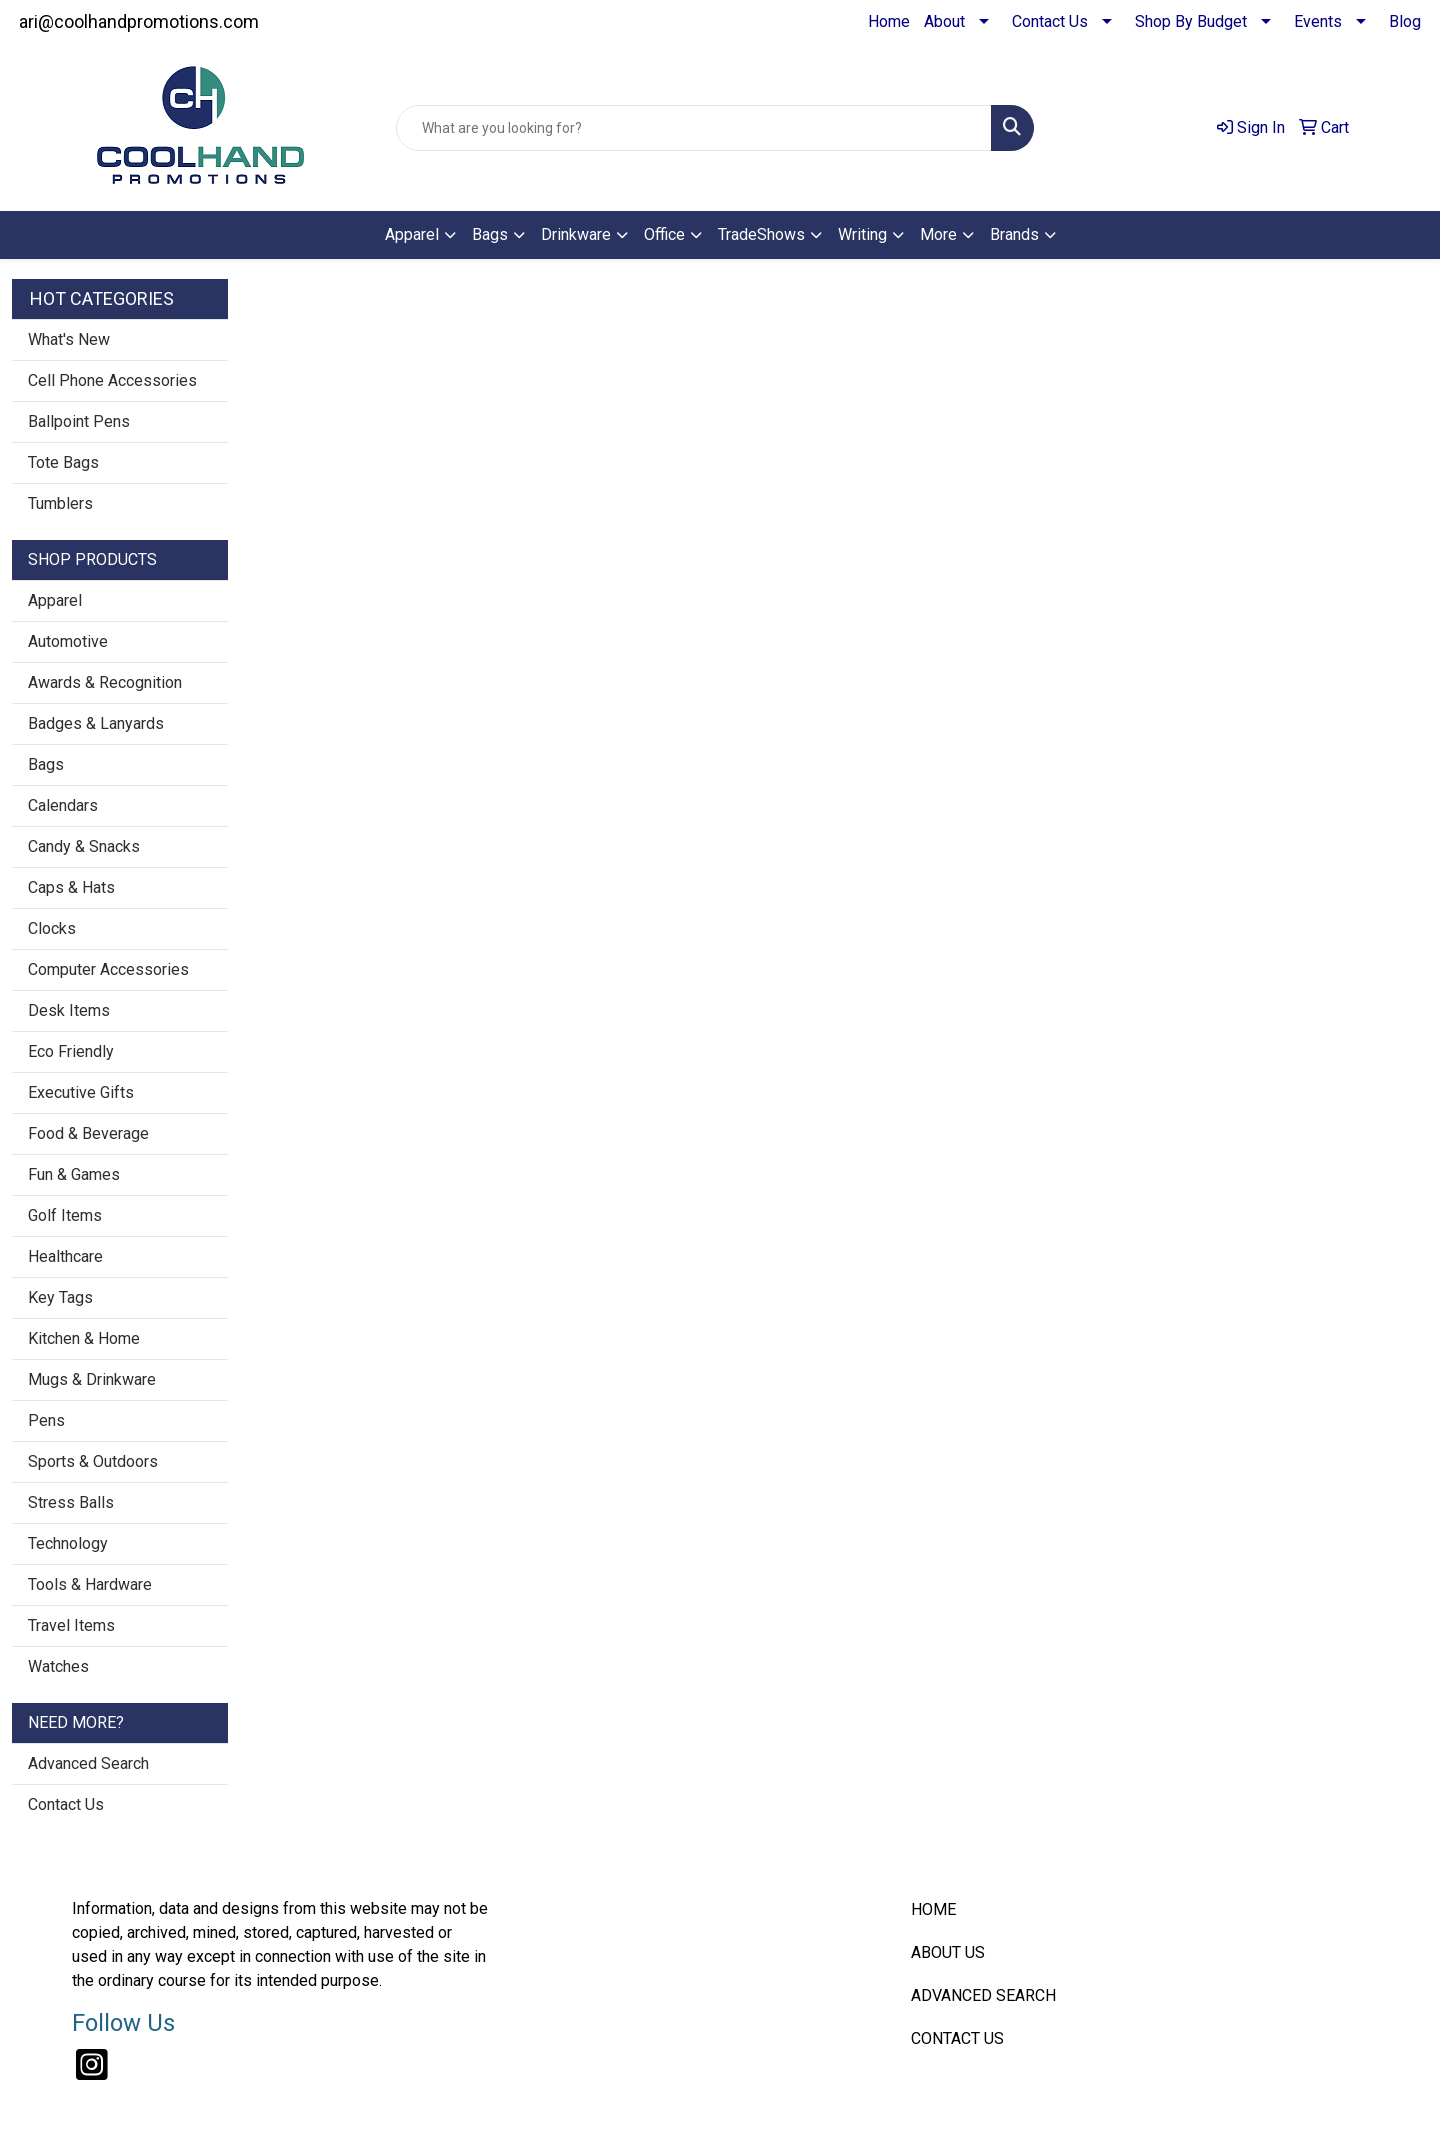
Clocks (52, 928)
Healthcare (65, 1256)
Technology (68, 1543)
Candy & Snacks (84, 846)
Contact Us (1050, 21)
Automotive (68, 641)
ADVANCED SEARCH (983, 1995)
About (944, 21)
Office (664, 234)
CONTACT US (957, 2038)
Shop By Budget (1191, 21)
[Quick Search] (694, 128)
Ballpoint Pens (79, 421)
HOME (933, 1909)
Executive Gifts (81, 1092)
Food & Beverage (88, 1133)
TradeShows (761, 234)
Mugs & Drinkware (92, 1379)
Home (889, 21)
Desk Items (69, 1010)
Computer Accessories (108, 969)
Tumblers (60, 503)
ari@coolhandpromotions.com (139, 21)
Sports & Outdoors (93, 1461)
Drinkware (576, 234)
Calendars (63, 805)
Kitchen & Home (84, 1338)
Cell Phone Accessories (112, 380)
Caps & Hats (71, 887)
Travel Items (71, 1625)
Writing (862, 234)
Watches (58, 1666)
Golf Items (65, 1215)
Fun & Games (74, 1174)
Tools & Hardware (90, 1584)
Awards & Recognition (105, 682)
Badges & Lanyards (96, 723)
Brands (1014, 234)
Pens (46, 1420)
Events (1318, 21)
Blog (1405, 21)
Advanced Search (88, 1763)
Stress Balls (71, 1502)
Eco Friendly (71, 1051)
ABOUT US (948, 1952)
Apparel (412, 234)
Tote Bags (63, 462)
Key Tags (60, 1297)
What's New (69, 339)
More (938, 234)
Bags (490, 234)
